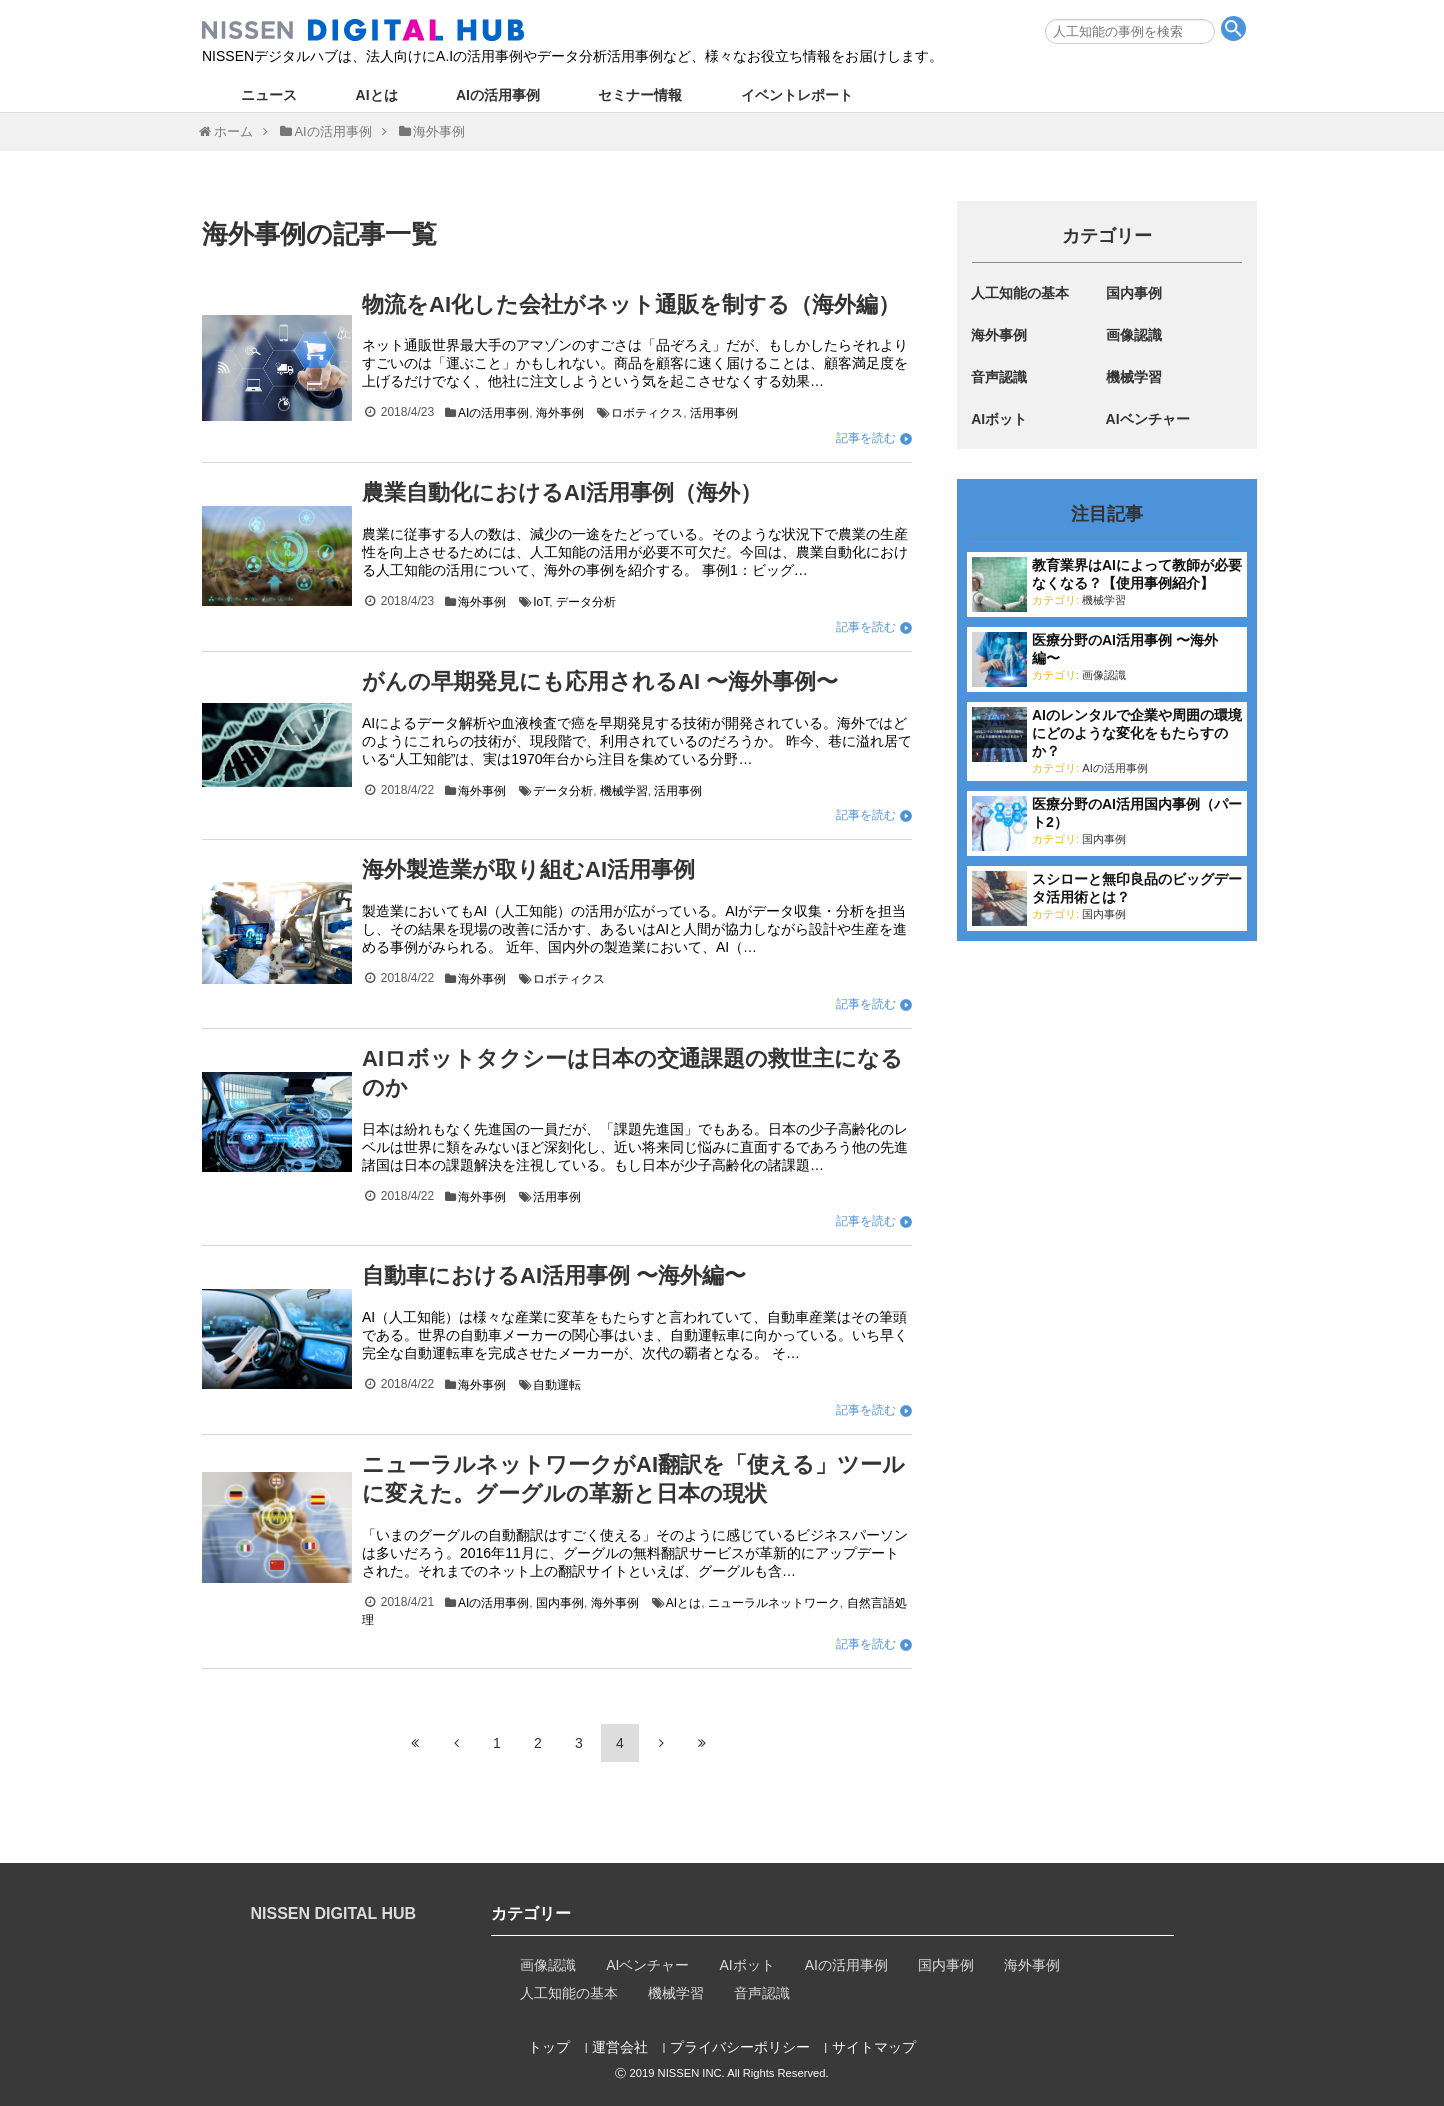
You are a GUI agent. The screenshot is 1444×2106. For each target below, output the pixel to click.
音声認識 (999, 377)
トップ (549, 2046)
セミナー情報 (640, 95)
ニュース (269, 95)
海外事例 (560, 413)
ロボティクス (647, 413)
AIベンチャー (1148, 419)
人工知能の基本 (1020, 293)
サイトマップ (874, 2046)
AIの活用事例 (498, 95)
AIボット (999, 419)
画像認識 (1134, 335)
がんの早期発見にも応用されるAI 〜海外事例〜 (600, 681)
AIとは (377, 95)
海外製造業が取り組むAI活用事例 (528, 869)
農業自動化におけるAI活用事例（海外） (562, 492)
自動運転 (557, 1385)
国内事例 (560, 1603)
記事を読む (866, 438)
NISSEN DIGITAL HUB (334, 1913)
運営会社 (620, 2046)
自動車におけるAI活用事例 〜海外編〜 (554, 1275)
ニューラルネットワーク (774, 1603)
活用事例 (714, 413)
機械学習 (624, 791)
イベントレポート (797, 95)
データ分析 (586, 602)
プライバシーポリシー (740, 2046)
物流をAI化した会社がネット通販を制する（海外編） (631, 304)
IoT (541, 602)
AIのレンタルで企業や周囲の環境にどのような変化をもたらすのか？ (1137, 733)
